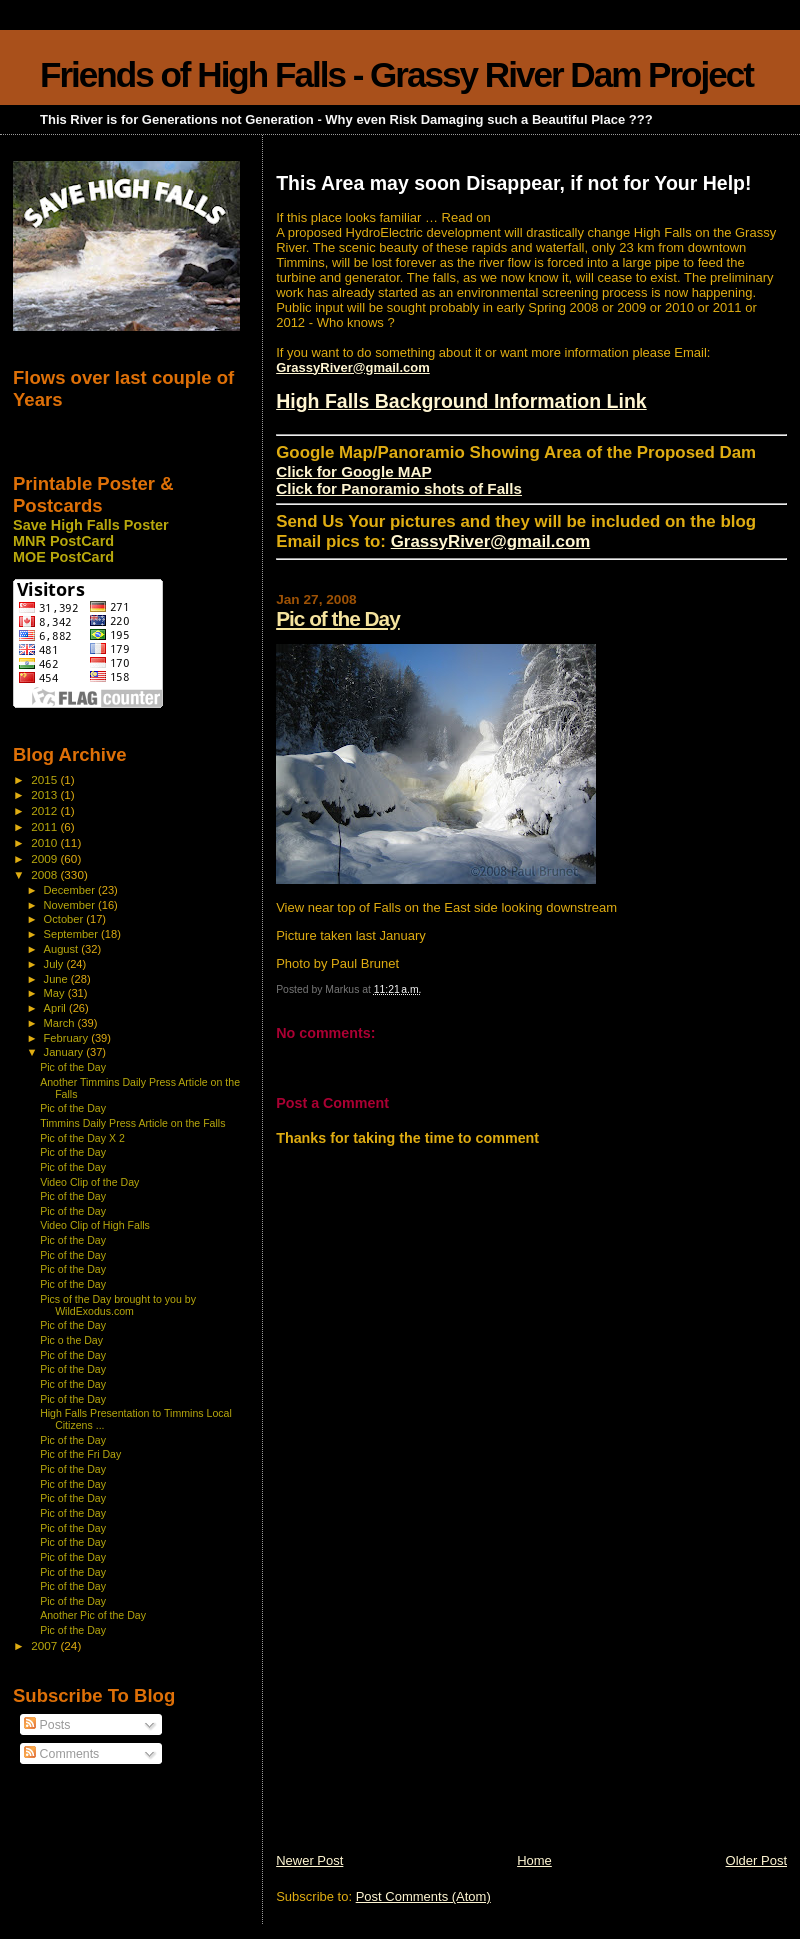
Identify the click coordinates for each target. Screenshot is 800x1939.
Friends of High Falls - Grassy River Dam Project (396, 74)
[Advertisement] (426, 1712)
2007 (45, 1645)
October (65, 919)
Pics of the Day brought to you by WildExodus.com (118, 1305)
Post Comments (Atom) (423, 1896)
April (56, 1008)
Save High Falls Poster (91, 525)
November (71, 905)
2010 (45, 842)
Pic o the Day (71, 1340)
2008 (45, 874)
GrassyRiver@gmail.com (353, 367)
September (73, 934)
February (68, 1038)
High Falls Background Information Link (461, 401)
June (57, 979)
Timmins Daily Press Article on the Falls (132, 1123)
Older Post (756, 1860)
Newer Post (309, 1860)
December (71, 890)
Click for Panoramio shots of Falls (399, 488)
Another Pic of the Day (93, 1615)
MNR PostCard (63, 541)
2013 (45, 794)
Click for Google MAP (353, 471)
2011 (45, 826)
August (63, 949)
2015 (45, 779)
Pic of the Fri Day (80, 1454)
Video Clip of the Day (89, 1182)
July (55, 964)
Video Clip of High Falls (95, 1225)
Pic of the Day (338, 618)
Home (534, 1860)
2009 (45, 858)
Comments (61, 1754)
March (61, 1023)
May (56, 993)
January (65, 1052)
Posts (47, 1725)
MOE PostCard (63, 557)
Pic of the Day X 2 (82, 1138)
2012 (45, 810)
